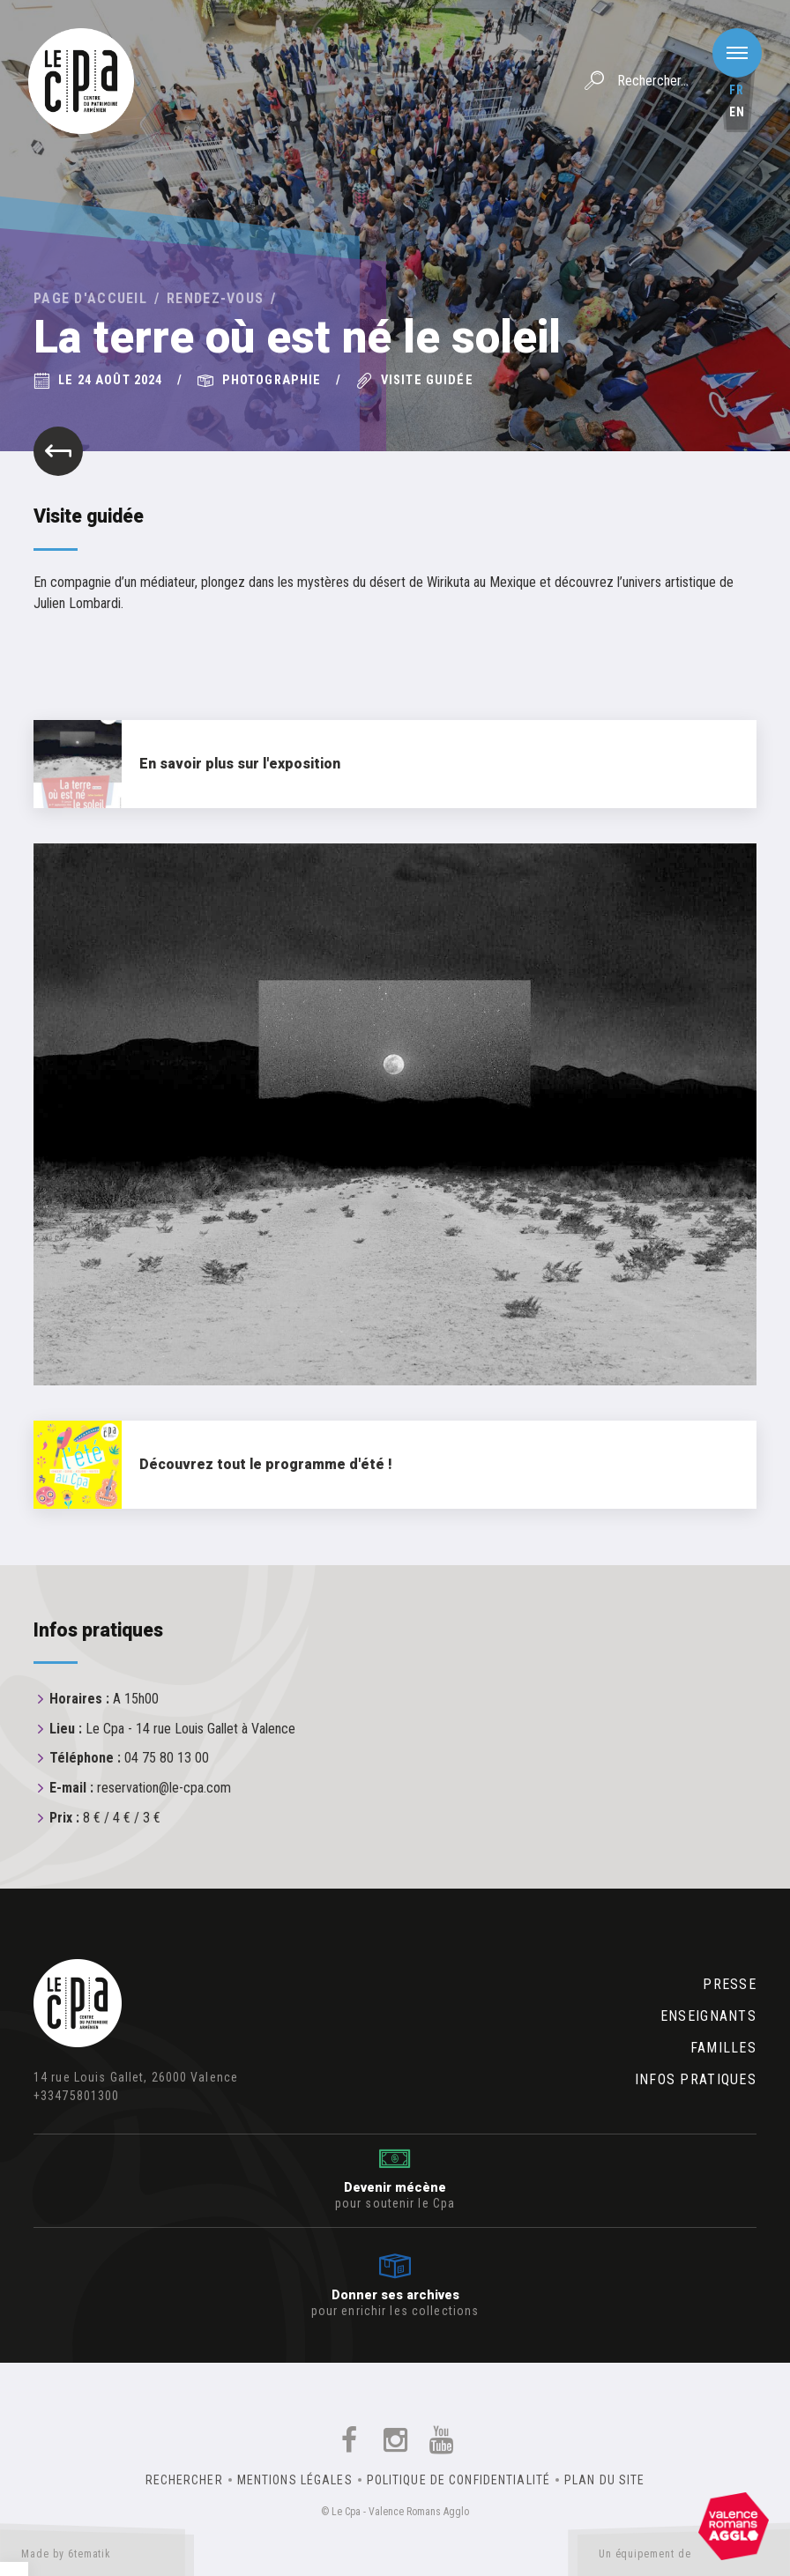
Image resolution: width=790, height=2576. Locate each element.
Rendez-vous (215, 298)
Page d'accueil (90, 298)
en (737, 112)
